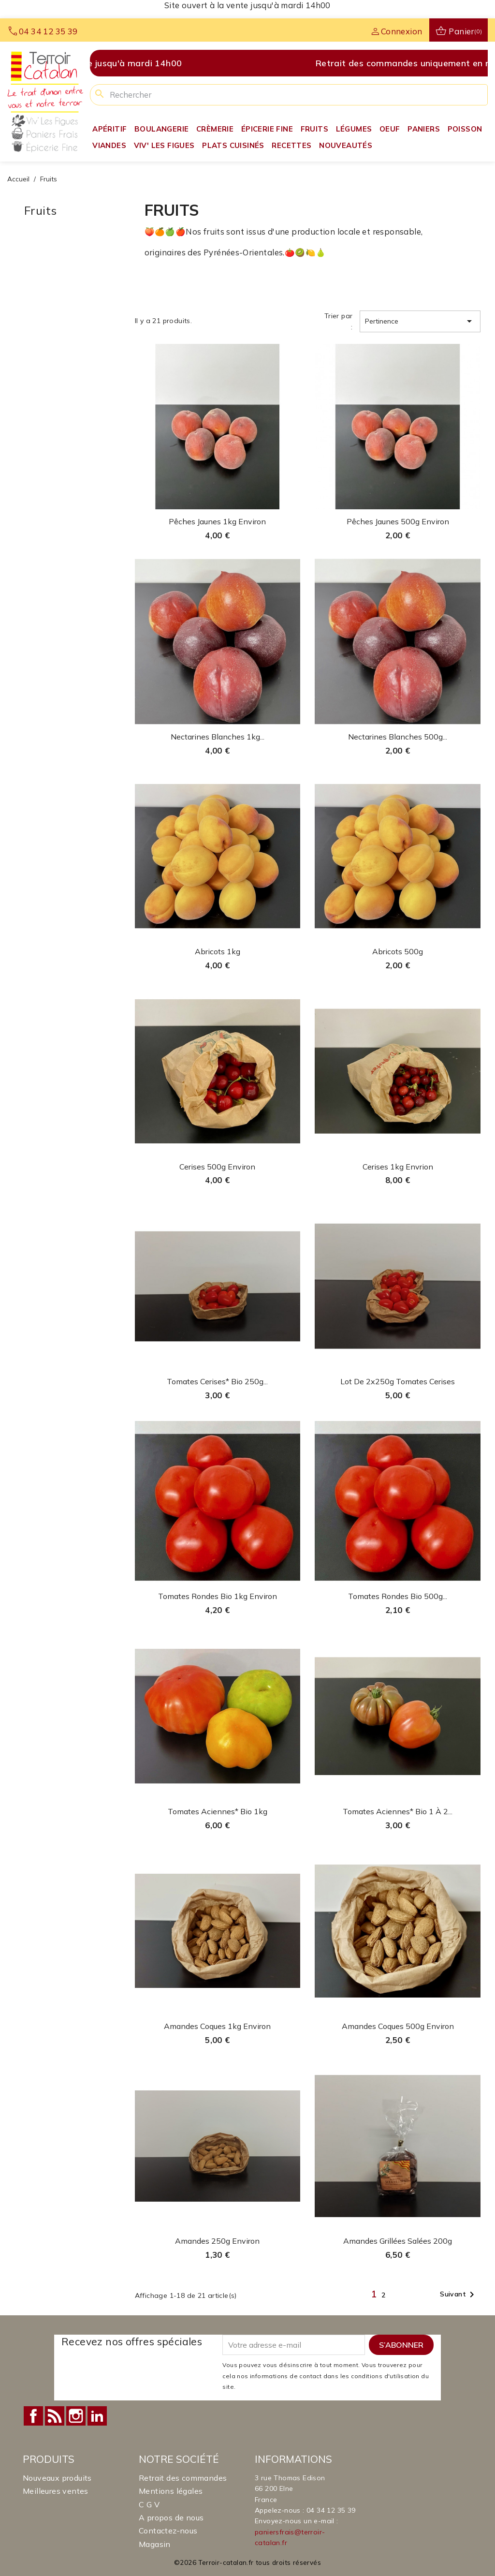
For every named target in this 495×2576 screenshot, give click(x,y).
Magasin (155, 2544)
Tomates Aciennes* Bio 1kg (217, 1811)
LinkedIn (97, 2416)
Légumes (354, 128)
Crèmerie (214, 128)
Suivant (459, 2294)
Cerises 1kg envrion (398, 1166)
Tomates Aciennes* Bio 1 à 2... (397, 1811)
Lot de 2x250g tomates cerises (397, 1381)
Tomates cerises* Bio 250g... (217, 1381)
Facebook (33, 2416)
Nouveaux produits (57, 2478)
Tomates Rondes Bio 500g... (397, 1596)
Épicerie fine (267, 128)
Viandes (109, 145)
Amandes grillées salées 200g (397, 2241)
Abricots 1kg (217, 951)
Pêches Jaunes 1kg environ (217, 521)
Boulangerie (161, 128)
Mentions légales (171, 2491)
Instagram (76, 2416)
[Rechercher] (289, 94)
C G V (149, 2504)
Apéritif (109, 128)
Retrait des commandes (183, 2478)
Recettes (291, 145)
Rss (54, 2416)
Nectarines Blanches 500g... (397, 736)
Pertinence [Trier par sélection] (420, 321)
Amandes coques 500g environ (398, 2026)
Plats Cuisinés (233, 145)
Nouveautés (345, 145)
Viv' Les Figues (164, 145)
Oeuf (389, 128)
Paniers (424, 128)
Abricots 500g (397, 951)
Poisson (465, 128)
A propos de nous (171, 2517)
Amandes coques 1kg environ (217, 2026)
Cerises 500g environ (217, 1166)
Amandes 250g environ (217, 2241)
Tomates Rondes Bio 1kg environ (217, 1596)
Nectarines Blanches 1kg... (217, 736)
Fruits (314, 128)
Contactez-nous (168, 2530)
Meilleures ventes (55, 2491)
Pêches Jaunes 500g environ (398, 521)
